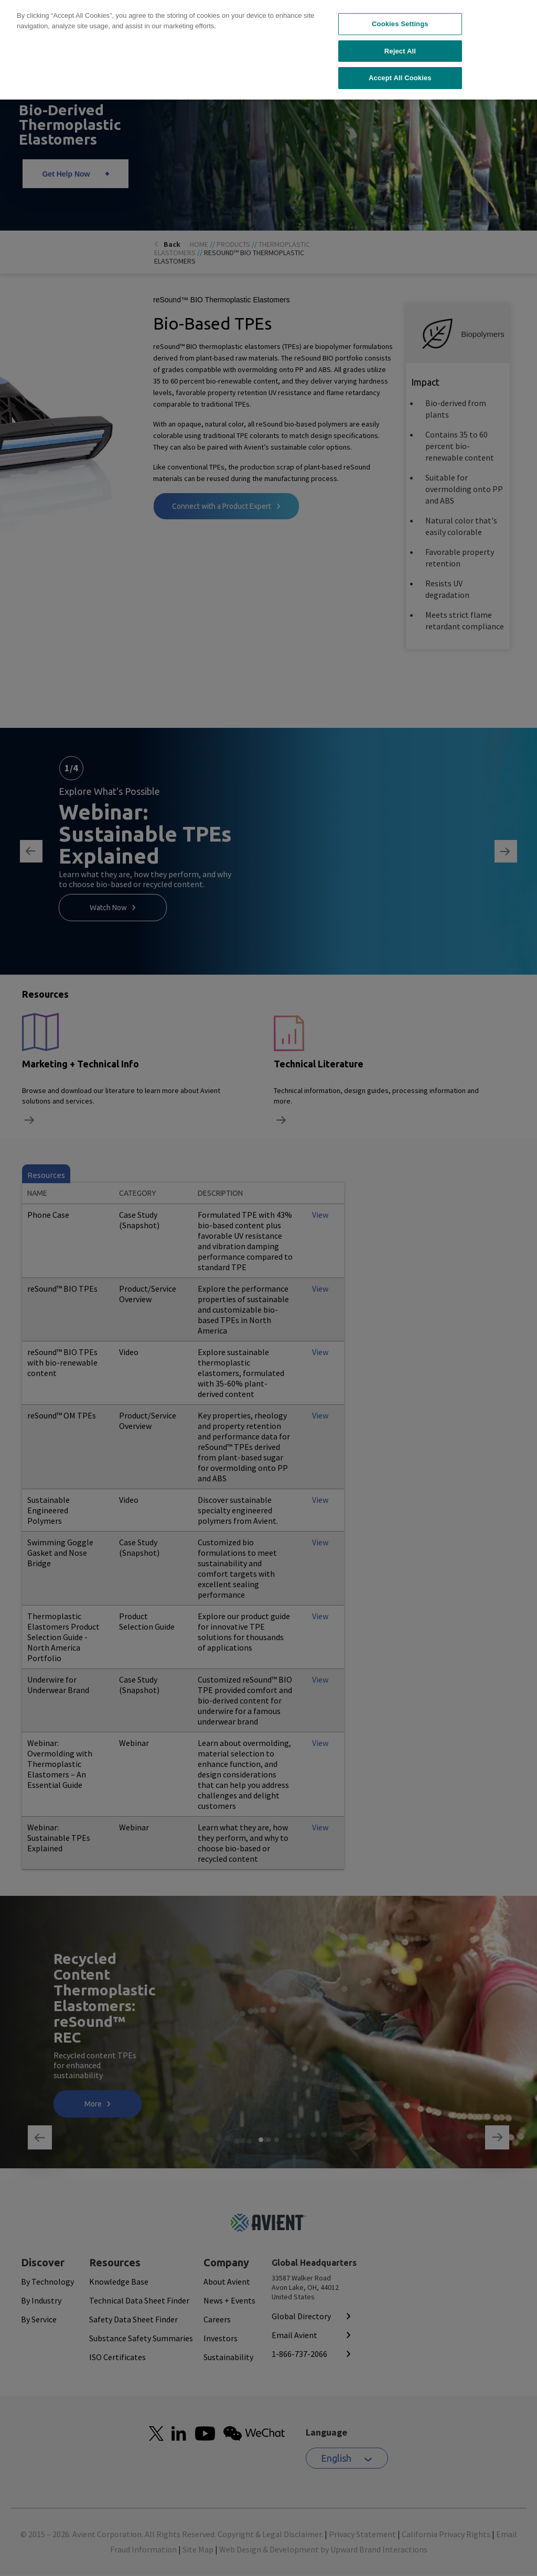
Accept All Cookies (400, 29)
